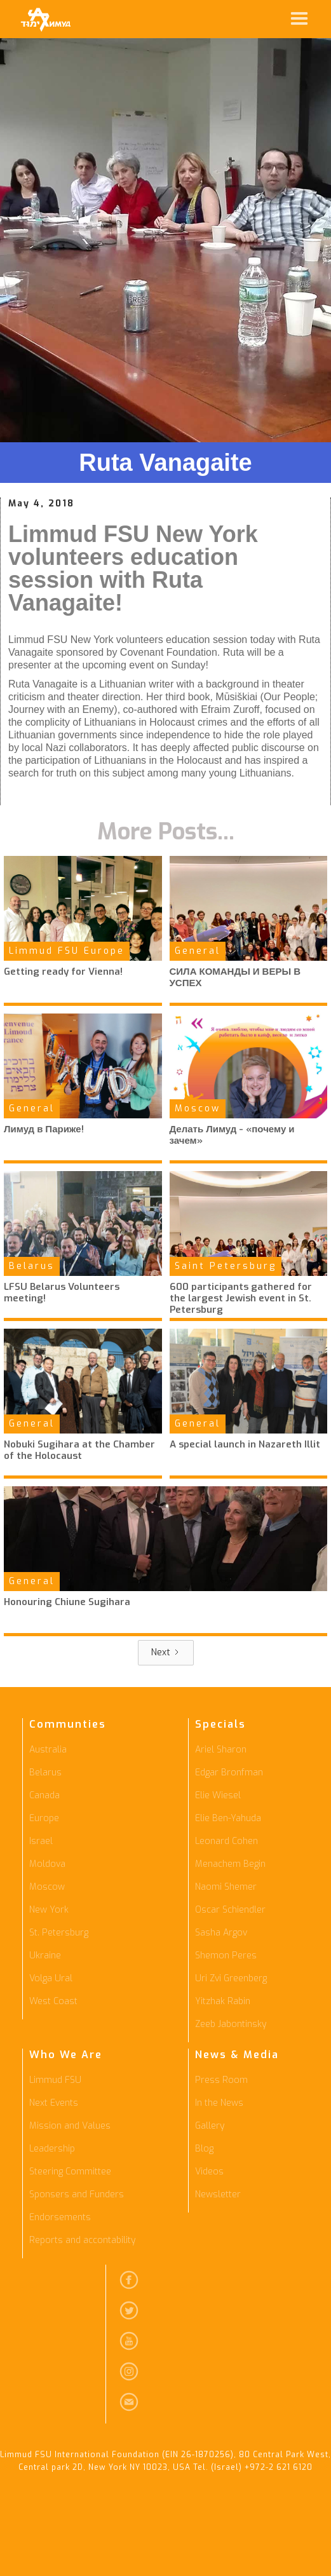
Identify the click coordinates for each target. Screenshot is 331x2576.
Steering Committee (70, 2172)
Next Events (53, 2103)
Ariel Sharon (221, 1750)
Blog (204, 2149)
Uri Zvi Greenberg (231, 1978)
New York (49, 1910)
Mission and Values (70, 2126)
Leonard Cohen (226, 1841)
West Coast (53, 2001)
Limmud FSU (55, 2080)
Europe (44, 1818)
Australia (48, 1750)
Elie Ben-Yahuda (228, 1818)
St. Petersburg (58, 1933)
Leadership (52, 2149)
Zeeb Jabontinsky (230, 2024)
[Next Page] (166, 1652)
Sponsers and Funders (76, 2194)
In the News (219, 2103)
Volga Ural (50, 1978)
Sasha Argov (221, 1933)
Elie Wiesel (218, 1795)
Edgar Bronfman (229, 1772)
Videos (209, 2172)
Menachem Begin (230, 1864)
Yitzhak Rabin (222, 2001)
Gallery (209, 2126)
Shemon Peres (226, 1955)
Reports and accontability (82, 2240)
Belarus (45, 1772)
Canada (44, 1795)
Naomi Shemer (226, 1887)
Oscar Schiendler (230, 1910)
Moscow (47, 1887)
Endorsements (60, 2217)
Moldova (47, 1864)
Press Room (221, 2080)
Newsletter (218, 2194)
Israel (41, 1841)
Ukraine (45, 1955)
